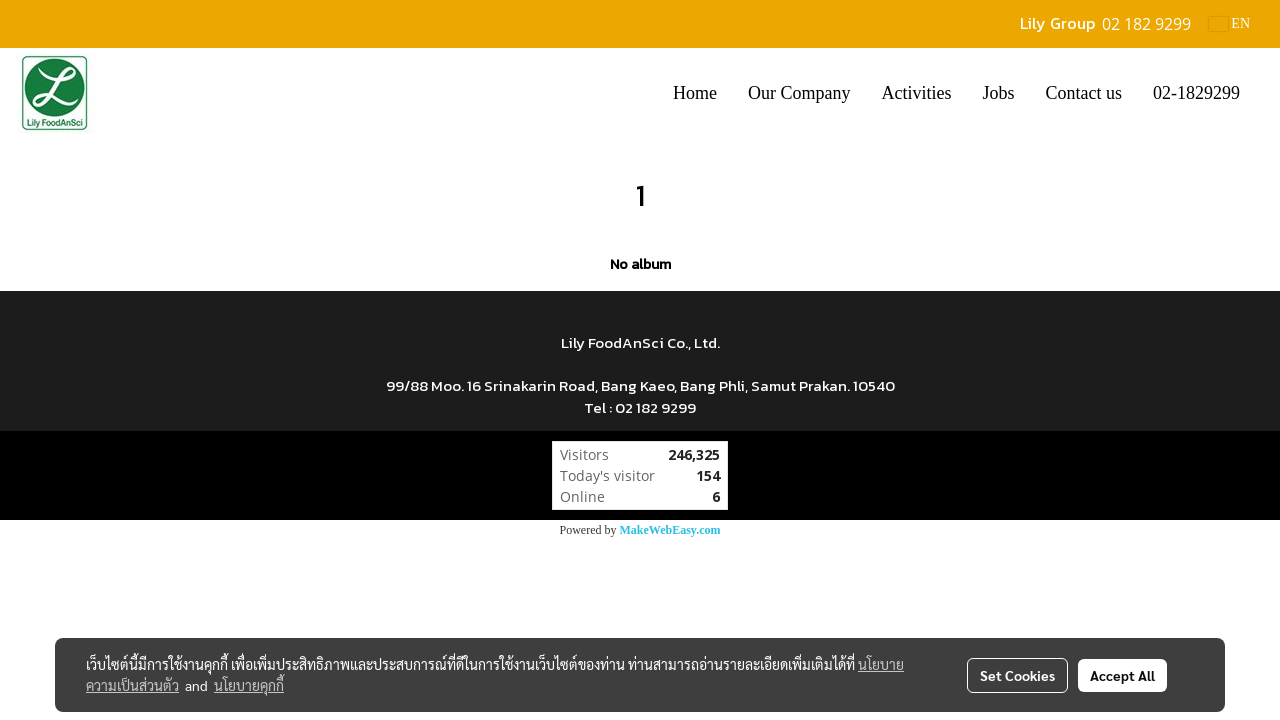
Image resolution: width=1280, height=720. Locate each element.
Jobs (998, 93)
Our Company (799, 93)
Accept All (1122, 675)
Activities (916, 93)
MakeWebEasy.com (670, 530)
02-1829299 (1196, 93)
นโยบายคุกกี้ (249, 685)
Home (695, 93)
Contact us (1084, 93)
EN (1229, 23)
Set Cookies (1017, 675)
